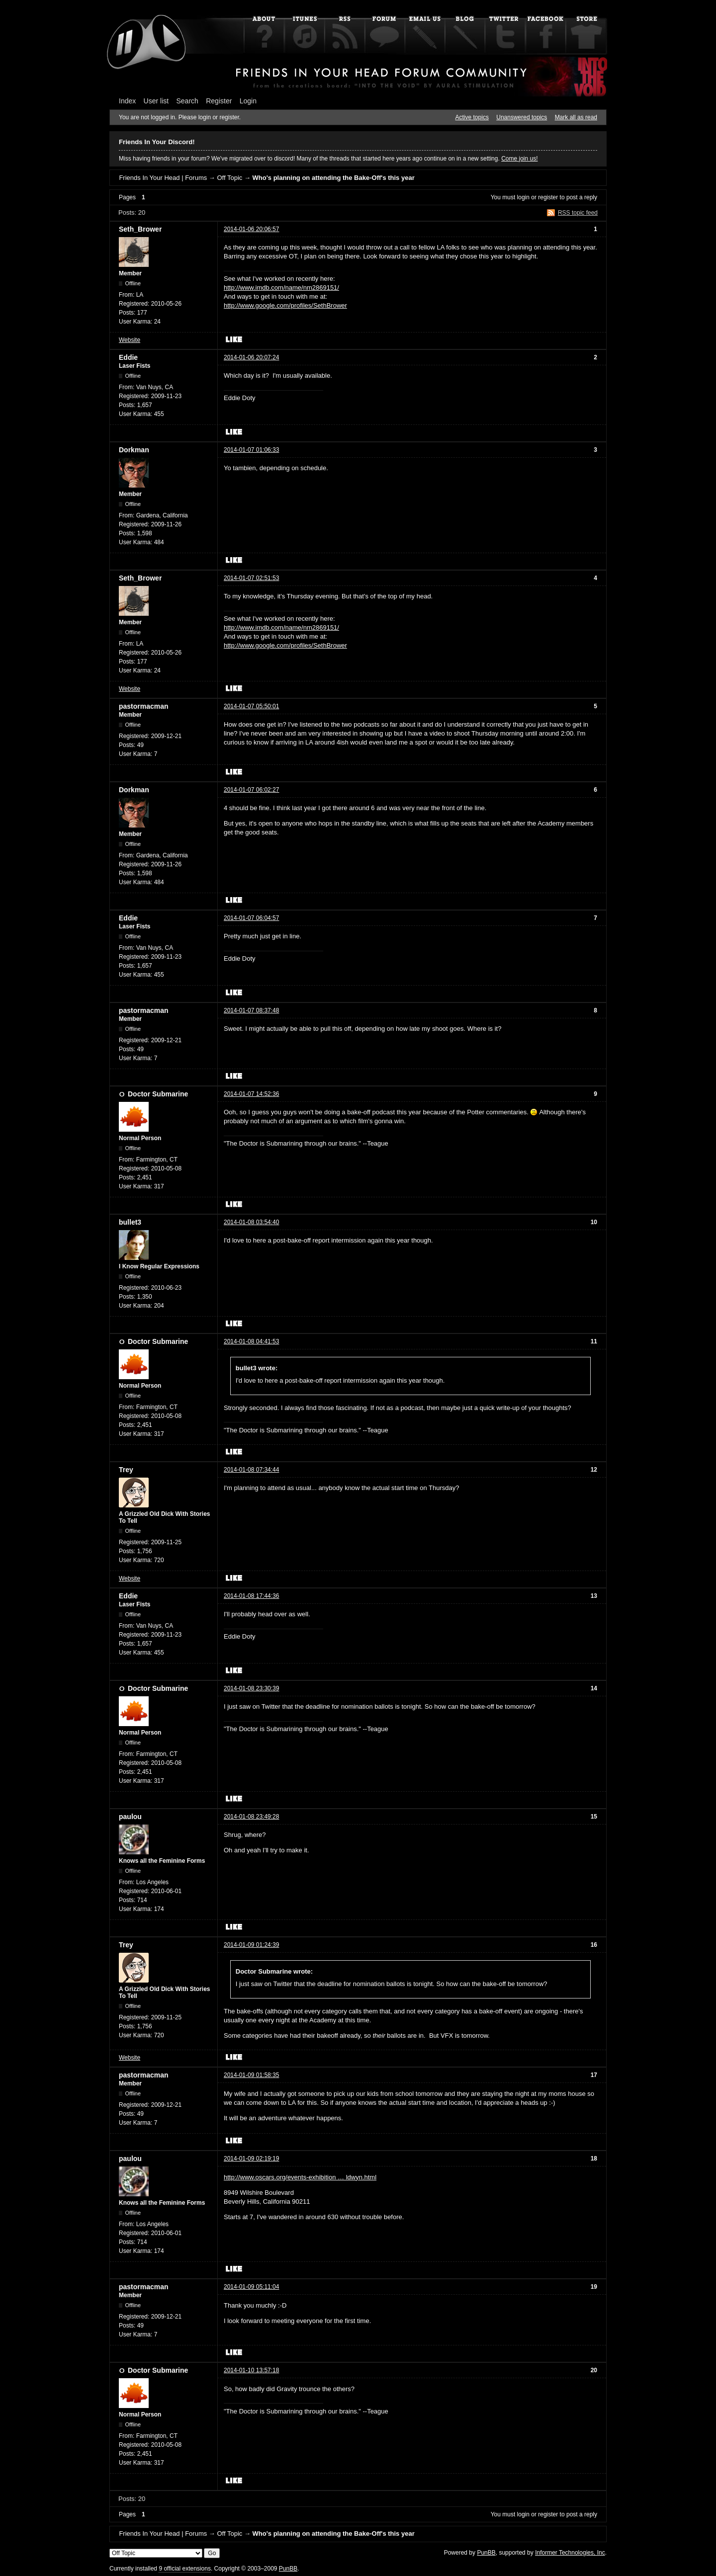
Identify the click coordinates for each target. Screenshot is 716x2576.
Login (248, 101)
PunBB (486, 2552)
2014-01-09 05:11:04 (251, 2286)
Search (187, 101)
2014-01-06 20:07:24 (251, 357)
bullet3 (130, 1222)
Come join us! (519, 158)
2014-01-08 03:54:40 (251, 1222)
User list (156, 101)
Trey (126, 1470)
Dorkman (134, 450)
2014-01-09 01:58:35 (251, 2075)
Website (129, 339)
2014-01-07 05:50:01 (251, 706)
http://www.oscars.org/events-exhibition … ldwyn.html (300, 2177)
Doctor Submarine (158, 1094)
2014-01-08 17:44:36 (251, 1595)
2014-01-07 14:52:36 (251, 1093)
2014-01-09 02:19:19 (251, 2158)
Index (127, 101)
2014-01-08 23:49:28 (251, 1816)
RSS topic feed (578, 212)
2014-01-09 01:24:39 (251, 1944)
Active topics (472, 117)
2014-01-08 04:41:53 (251, 1341)
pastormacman (144, 706)
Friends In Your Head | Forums (163, 177)
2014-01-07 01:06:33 (251, 449)
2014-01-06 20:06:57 (251, 229)
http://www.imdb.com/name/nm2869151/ (281, 287)
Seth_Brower (140, 229)
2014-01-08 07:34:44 (251, 1469)
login (523, 197)
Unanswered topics (521, 117)
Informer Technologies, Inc (570, 2552)
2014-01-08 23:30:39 (251, 1688)
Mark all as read (576, 117)
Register (219, 101)
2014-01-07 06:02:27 (251, 789)
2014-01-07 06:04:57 (251, 917)
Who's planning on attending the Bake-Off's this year (334, 177)
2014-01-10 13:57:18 (251, 2370)
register (548, 197)
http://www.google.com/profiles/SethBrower (285, 305)
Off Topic (229, 177)
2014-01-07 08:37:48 (251, 1010)
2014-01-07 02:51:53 (251, 578)
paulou (130, 1817)
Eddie (128, 357)
